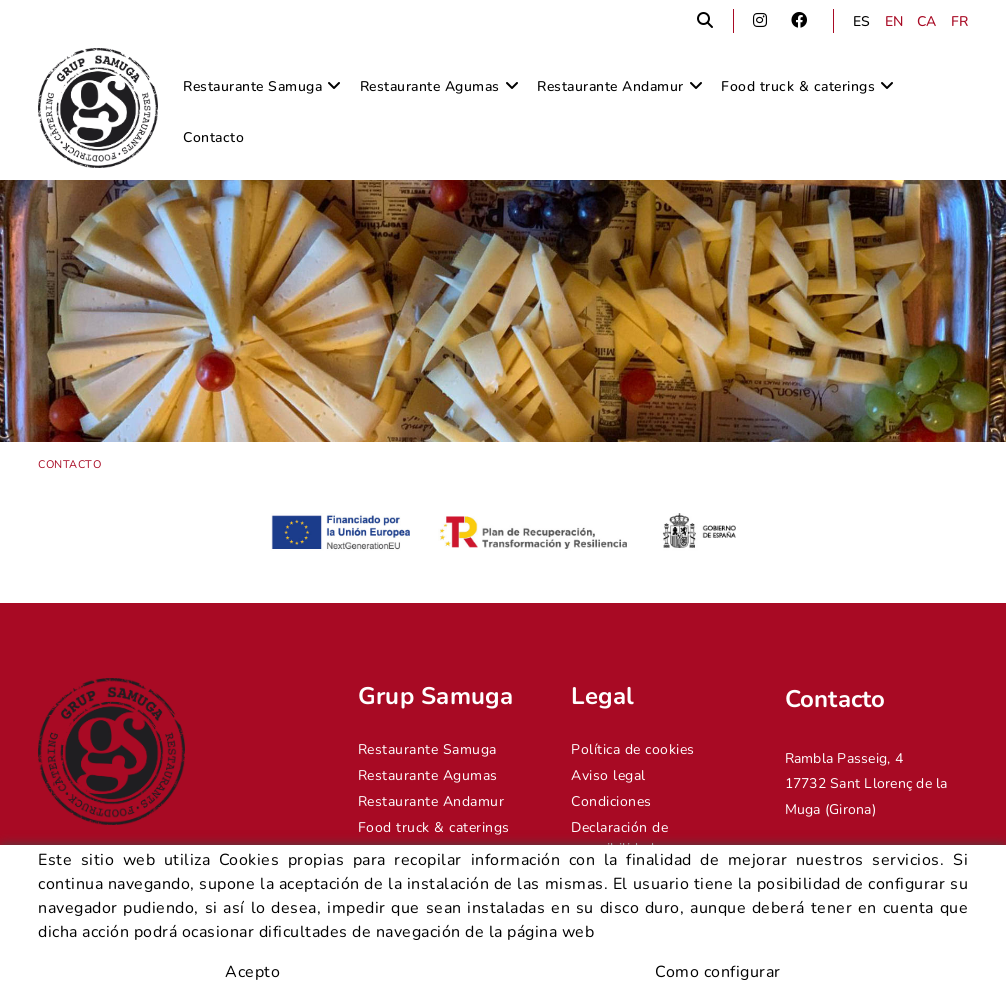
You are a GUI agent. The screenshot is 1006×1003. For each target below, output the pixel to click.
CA (927, 21)
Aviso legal (608, 775)
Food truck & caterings (434, 827)
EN (894, 21)
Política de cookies (633, 749)
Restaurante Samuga (427, 749)
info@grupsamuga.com (859, 917)
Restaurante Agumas (428, 775)
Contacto (388, 853)
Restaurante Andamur (431, 801)
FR (960, 21)
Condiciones (611, 801)
